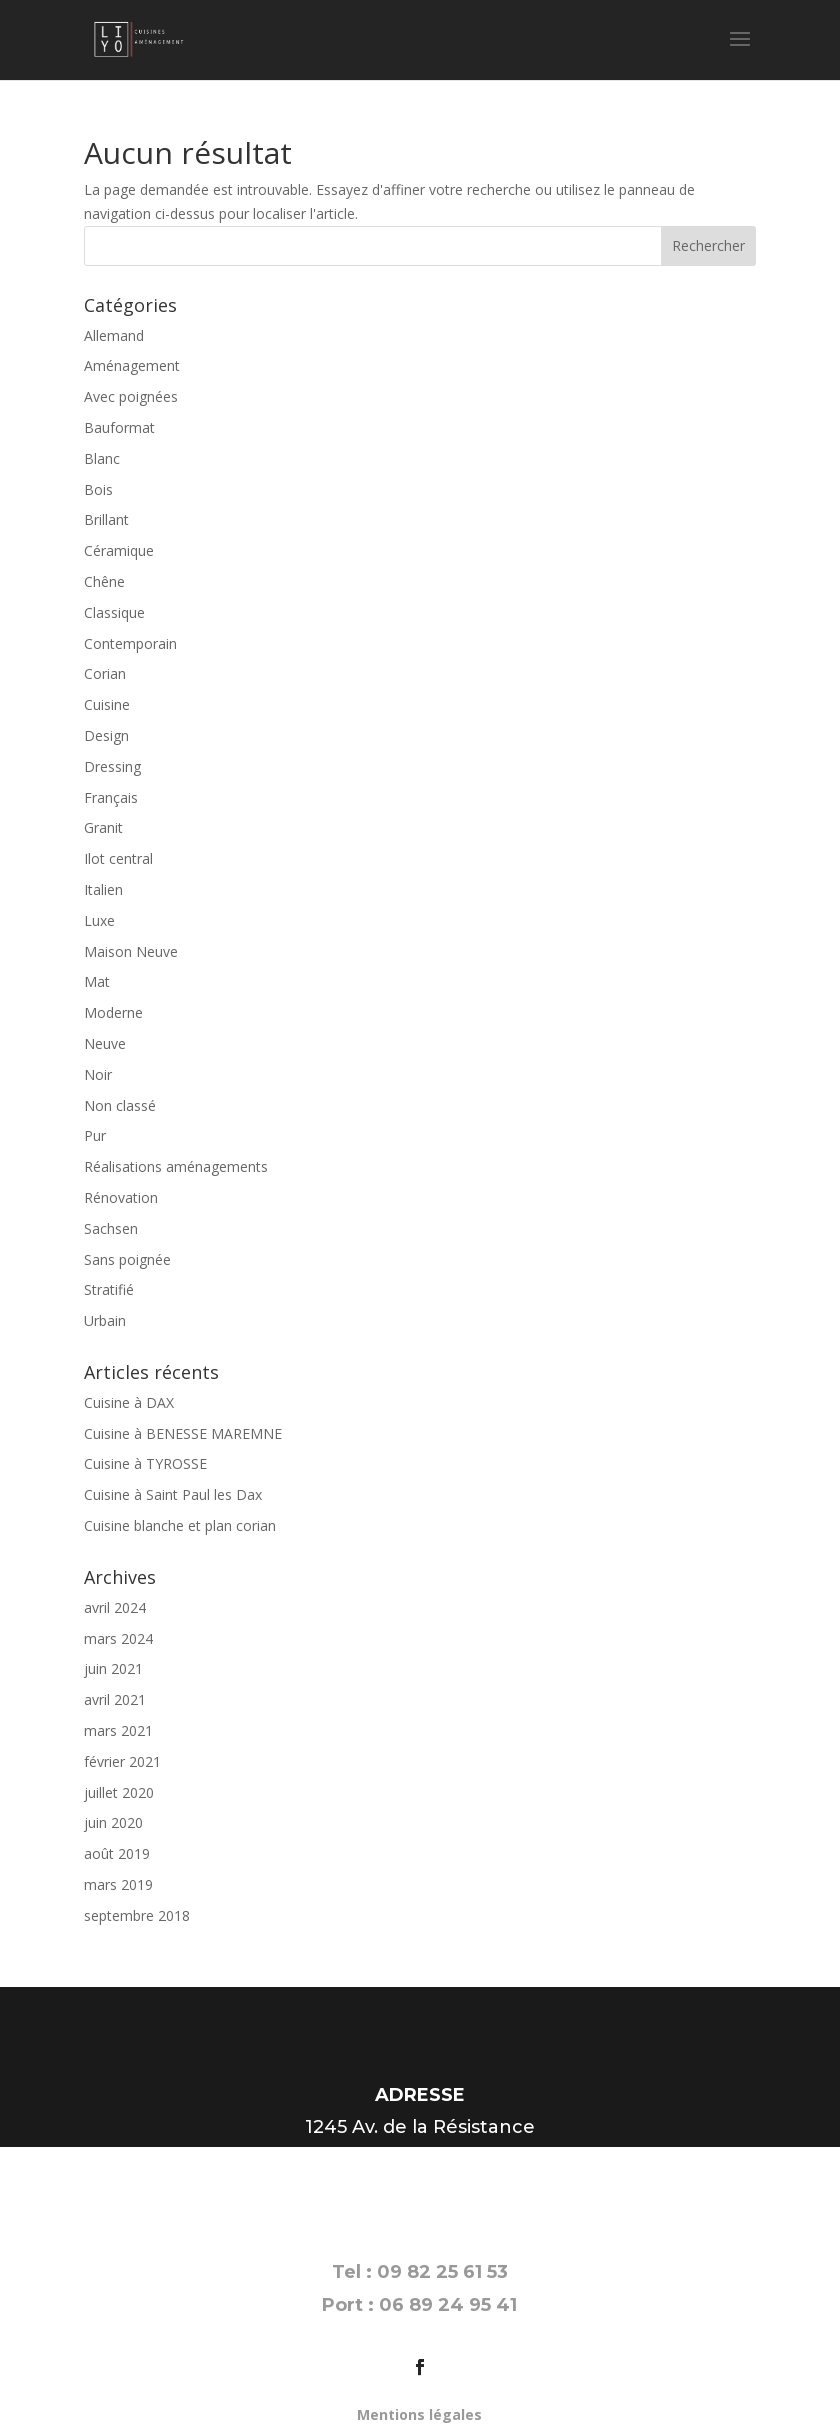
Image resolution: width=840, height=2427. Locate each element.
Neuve (105, 1043)
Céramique (119, 550)
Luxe (99, 920)
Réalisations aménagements (176, 1166)
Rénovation (121, 1197)
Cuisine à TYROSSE (145, 1463)
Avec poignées (131, 396)
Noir (98, 1074)
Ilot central (118, 858)
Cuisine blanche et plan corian (180, 1525)
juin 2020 (113, 1822)
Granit (103, 827)
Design (106, 735)
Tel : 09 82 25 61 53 (420, 2272)
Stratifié (109, 1289)
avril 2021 (115, 1699)
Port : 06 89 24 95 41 (419, 2305)
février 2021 (122, 1761)
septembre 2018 (137, 1915)
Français (111, 797)
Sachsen (111, 1228)
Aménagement (132, 365)
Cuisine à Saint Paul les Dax (173, 1494)
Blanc (102, 458)
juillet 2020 (119, 1792)
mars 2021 (118, 1730)
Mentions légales (419, 2414)
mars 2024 (118, 1638)
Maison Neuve (131, 951)
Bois (98, 489)
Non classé (120, 1105)
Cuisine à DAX (129, 1402)
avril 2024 (115, 1607)
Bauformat (119, 427)
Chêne (104, 581)
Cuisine (107, 704)
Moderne (113, 1012)
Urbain (105, 1320)
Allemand (114, 335)
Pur (95, 1135)
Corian (105, 673)
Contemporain (130, 643)
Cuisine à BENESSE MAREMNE (183, 1433)
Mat (97, 981)
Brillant (106, 519)
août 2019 (117, 1853)
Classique (114, 612)
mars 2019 (118, 1884)
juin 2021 (113, 1668)
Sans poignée (127, 1259)
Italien (103, 889)
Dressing (112, 766)
